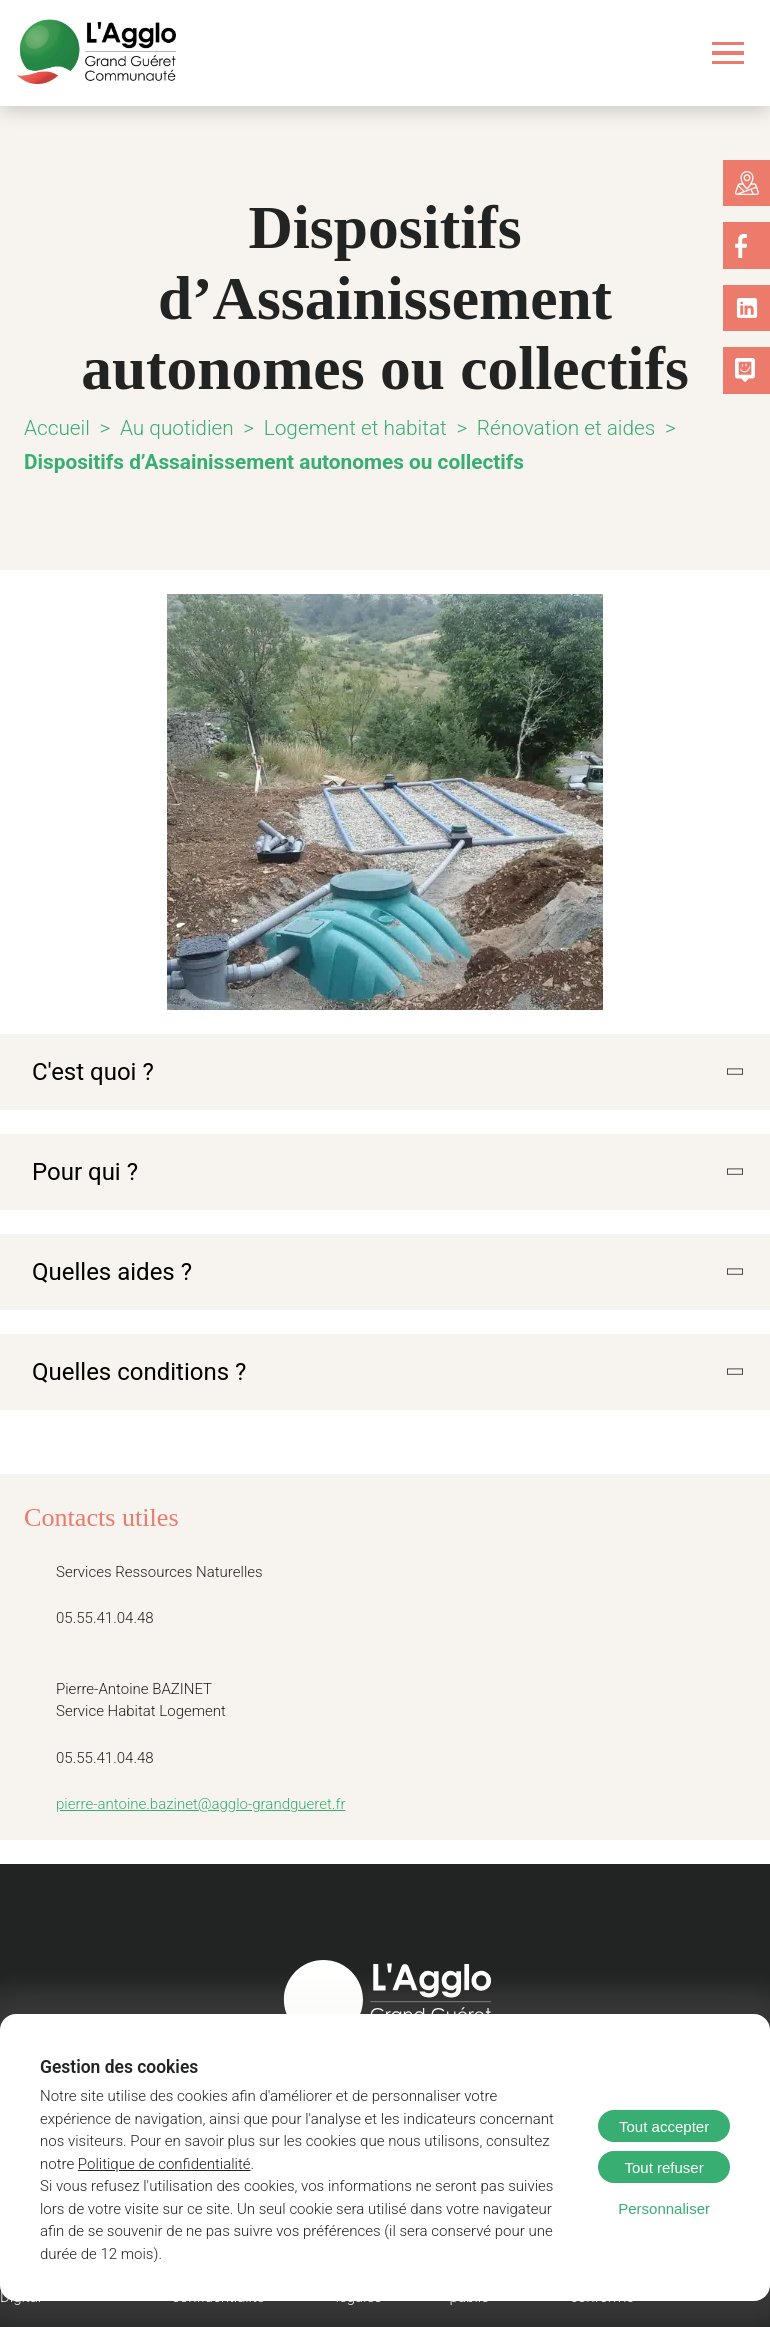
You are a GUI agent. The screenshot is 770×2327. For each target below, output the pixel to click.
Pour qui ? (81, 1170)
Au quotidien (174, 427)
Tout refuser (663, 2167)
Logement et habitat (343, 427)
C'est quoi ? (88, 1071)
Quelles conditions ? (130, 1368)
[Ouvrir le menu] (728, 52)
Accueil (56, 427)
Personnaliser (664, 2208)
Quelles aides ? (104, 1269)
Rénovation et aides (539, 427)
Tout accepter (664, 2126)
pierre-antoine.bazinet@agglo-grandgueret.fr (190, 1800)
